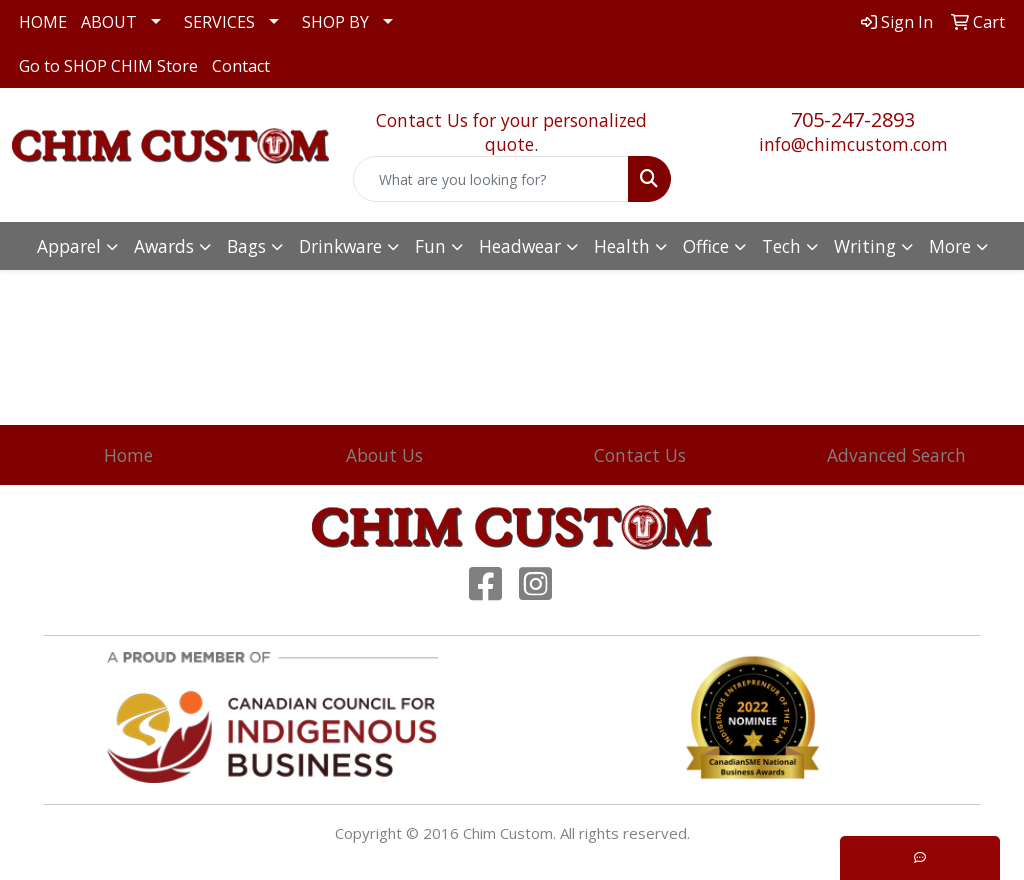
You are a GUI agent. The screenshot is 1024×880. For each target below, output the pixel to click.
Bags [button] (246, 246)
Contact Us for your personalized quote (511, 132)
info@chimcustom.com (853, 144)
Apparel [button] (69, 246)
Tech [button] (781, 246)
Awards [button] (164, 246)
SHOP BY (335, 22)
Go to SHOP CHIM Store (108, 66)
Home (128, 455)
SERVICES (219, 22)
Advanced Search (896, 455)
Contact (241, 66)
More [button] (950, 246)
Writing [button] (865, 246)
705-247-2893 (853, 119)
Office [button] (706, 246)
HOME (43, 22)
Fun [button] (430, 246)
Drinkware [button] (340, 246)
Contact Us (640, 455)
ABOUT (109, 22)
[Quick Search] (490, 179)
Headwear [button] (520, 246)
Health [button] (622, 246)
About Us (384, 455)
